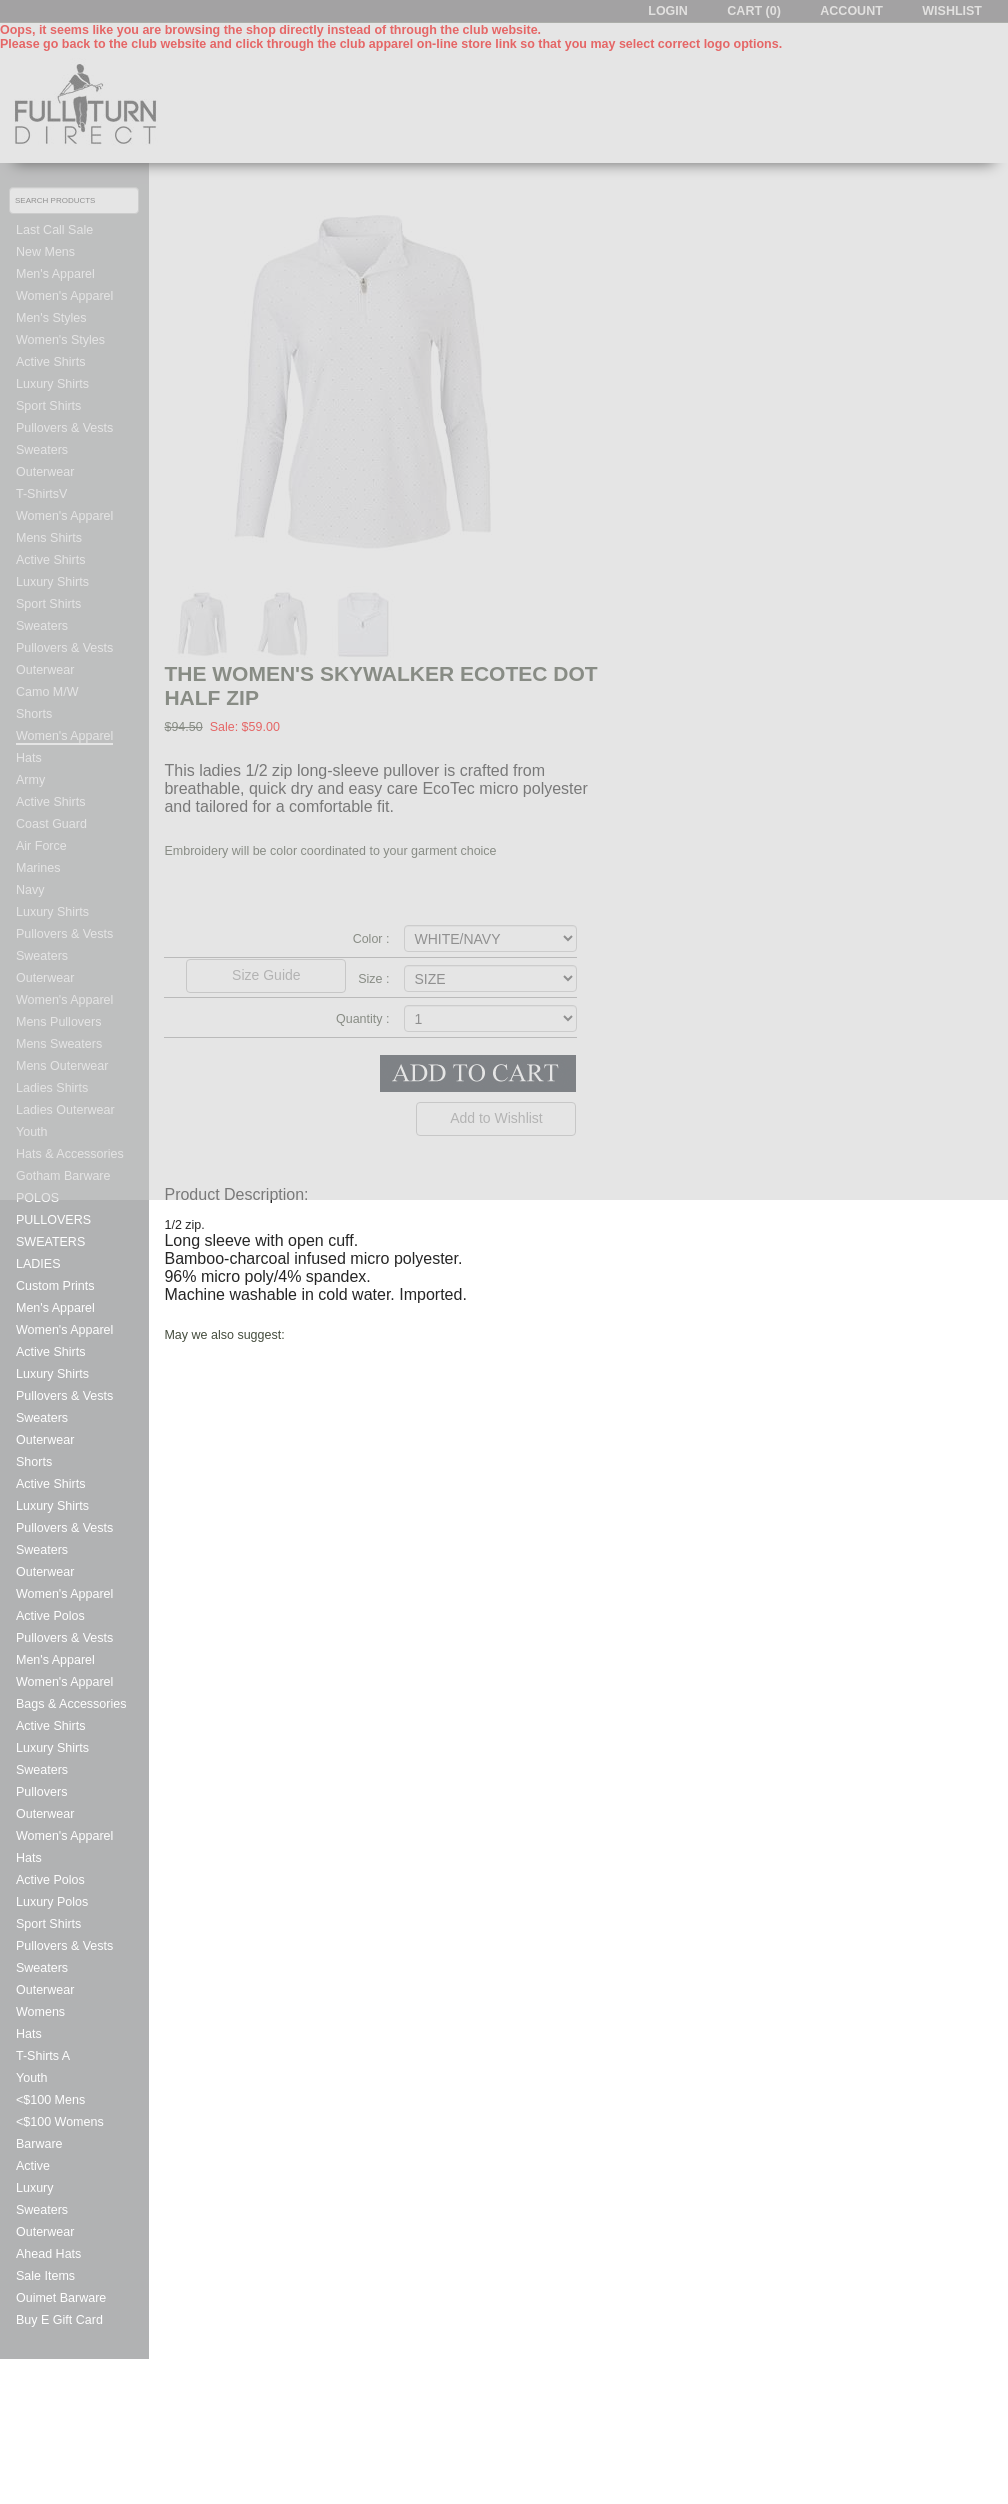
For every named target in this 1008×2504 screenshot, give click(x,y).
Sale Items (45, 2276)
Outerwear (45, 1440)
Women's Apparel (64, 1330)
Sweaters (42, 1418)
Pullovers (41, 1792)
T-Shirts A (43, 2056)
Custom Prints (55, 1286)
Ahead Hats (48, 2254)
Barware (39, 2144)
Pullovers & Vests (64, 1396)
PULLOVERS (53, 1220)
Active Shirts (50, 1352)
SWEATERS (50, 1242)
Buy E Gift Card (59, 2320)
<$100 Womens (60, 2122)
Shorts (34, 1462)
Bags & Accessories (71, 1704)
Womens (40, 2012)
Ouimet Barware (61, 2298)
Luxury (35, 2188)
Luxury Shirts (52, 1374)
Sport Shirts (48, 1924)
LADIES (38, 1264)
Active (33, 2166)
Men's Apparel (55, 1308)
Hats (29, 1858)
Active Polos (50, 1616)
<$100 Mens (50, 2100)
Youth (32, 2078)
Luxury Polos (52, 1902)
